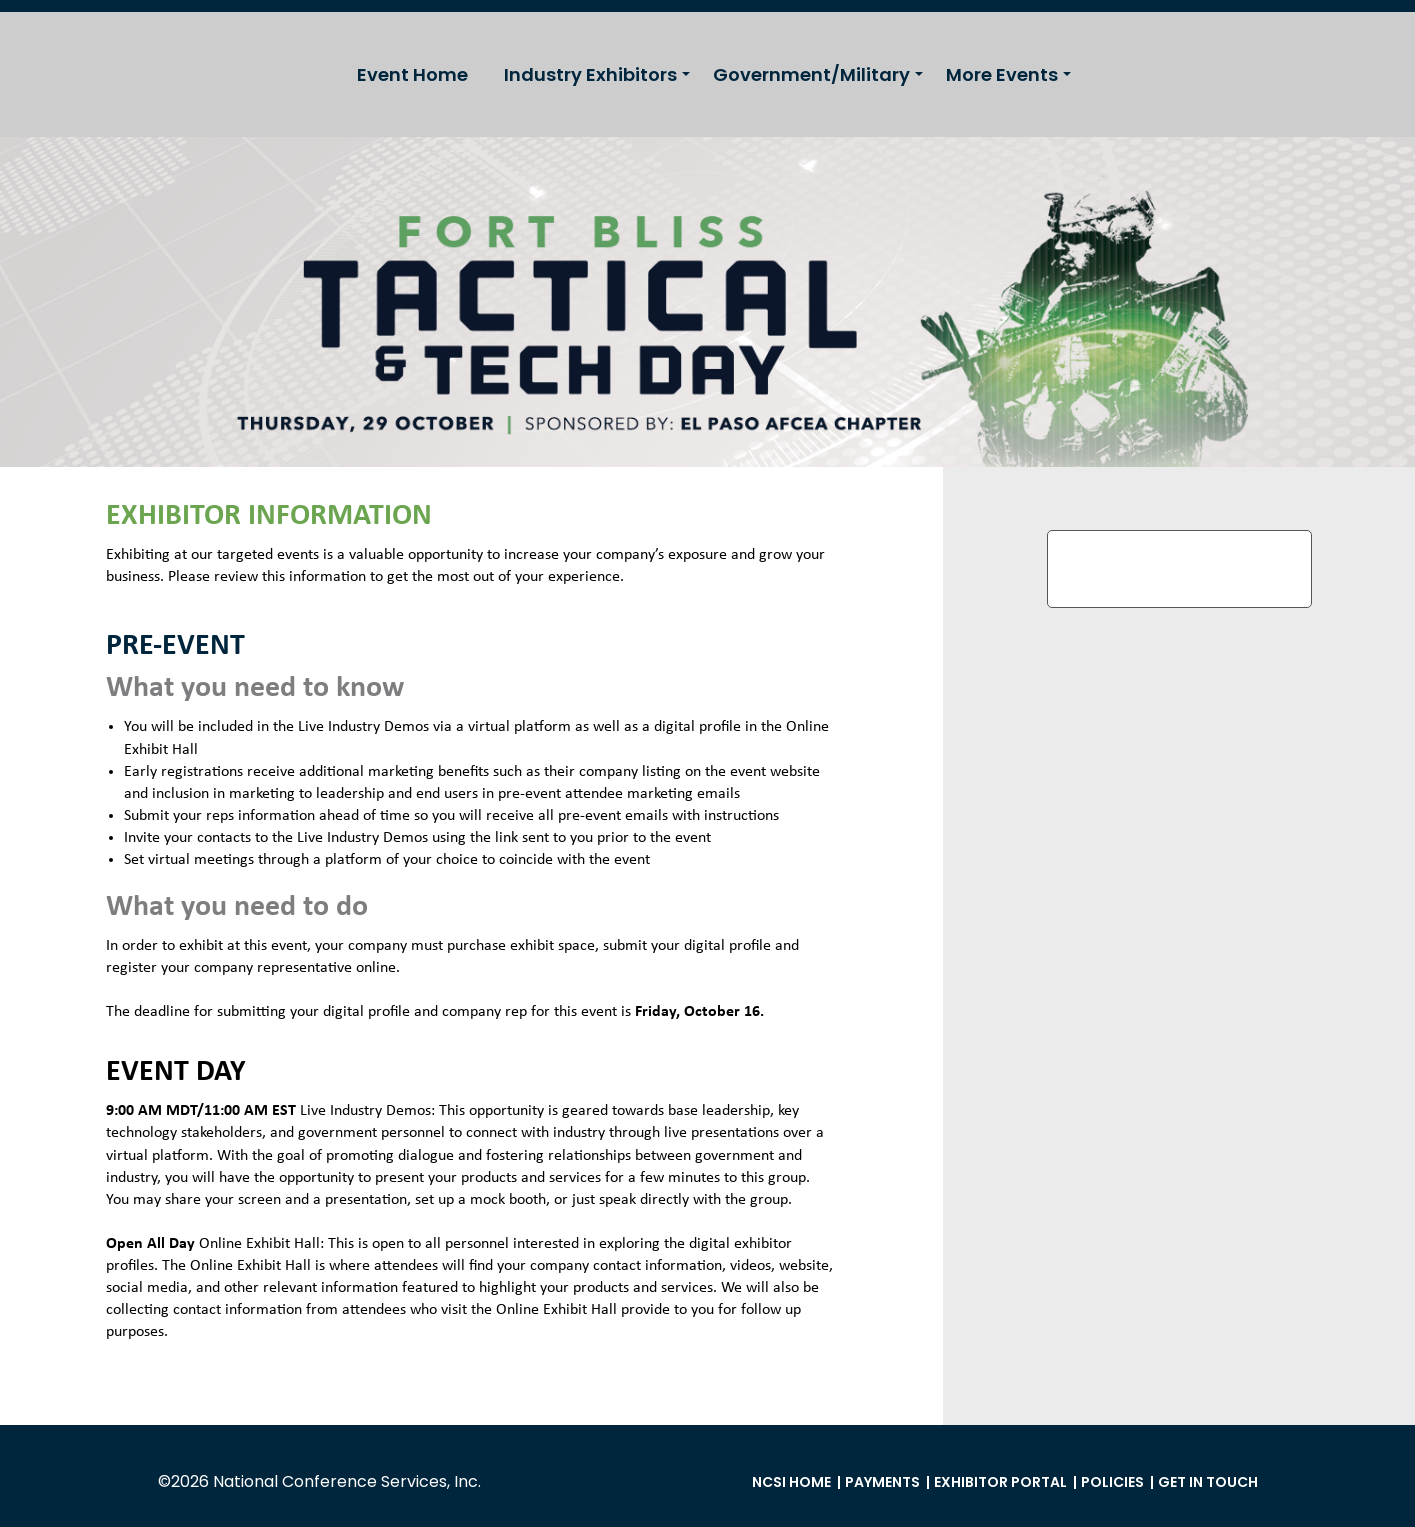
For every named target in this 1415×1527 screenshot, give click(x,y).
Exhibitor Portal (1000, 1482)
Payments (882, 1482)
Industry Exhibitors (590, 74)
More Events (1002, 74)
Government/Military (811, 74)
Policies (1112, 1482)
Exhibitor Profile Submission (1179, 568)
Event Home (412, 74)
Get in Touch (1208, 1482)
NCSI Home (791, 1482)
